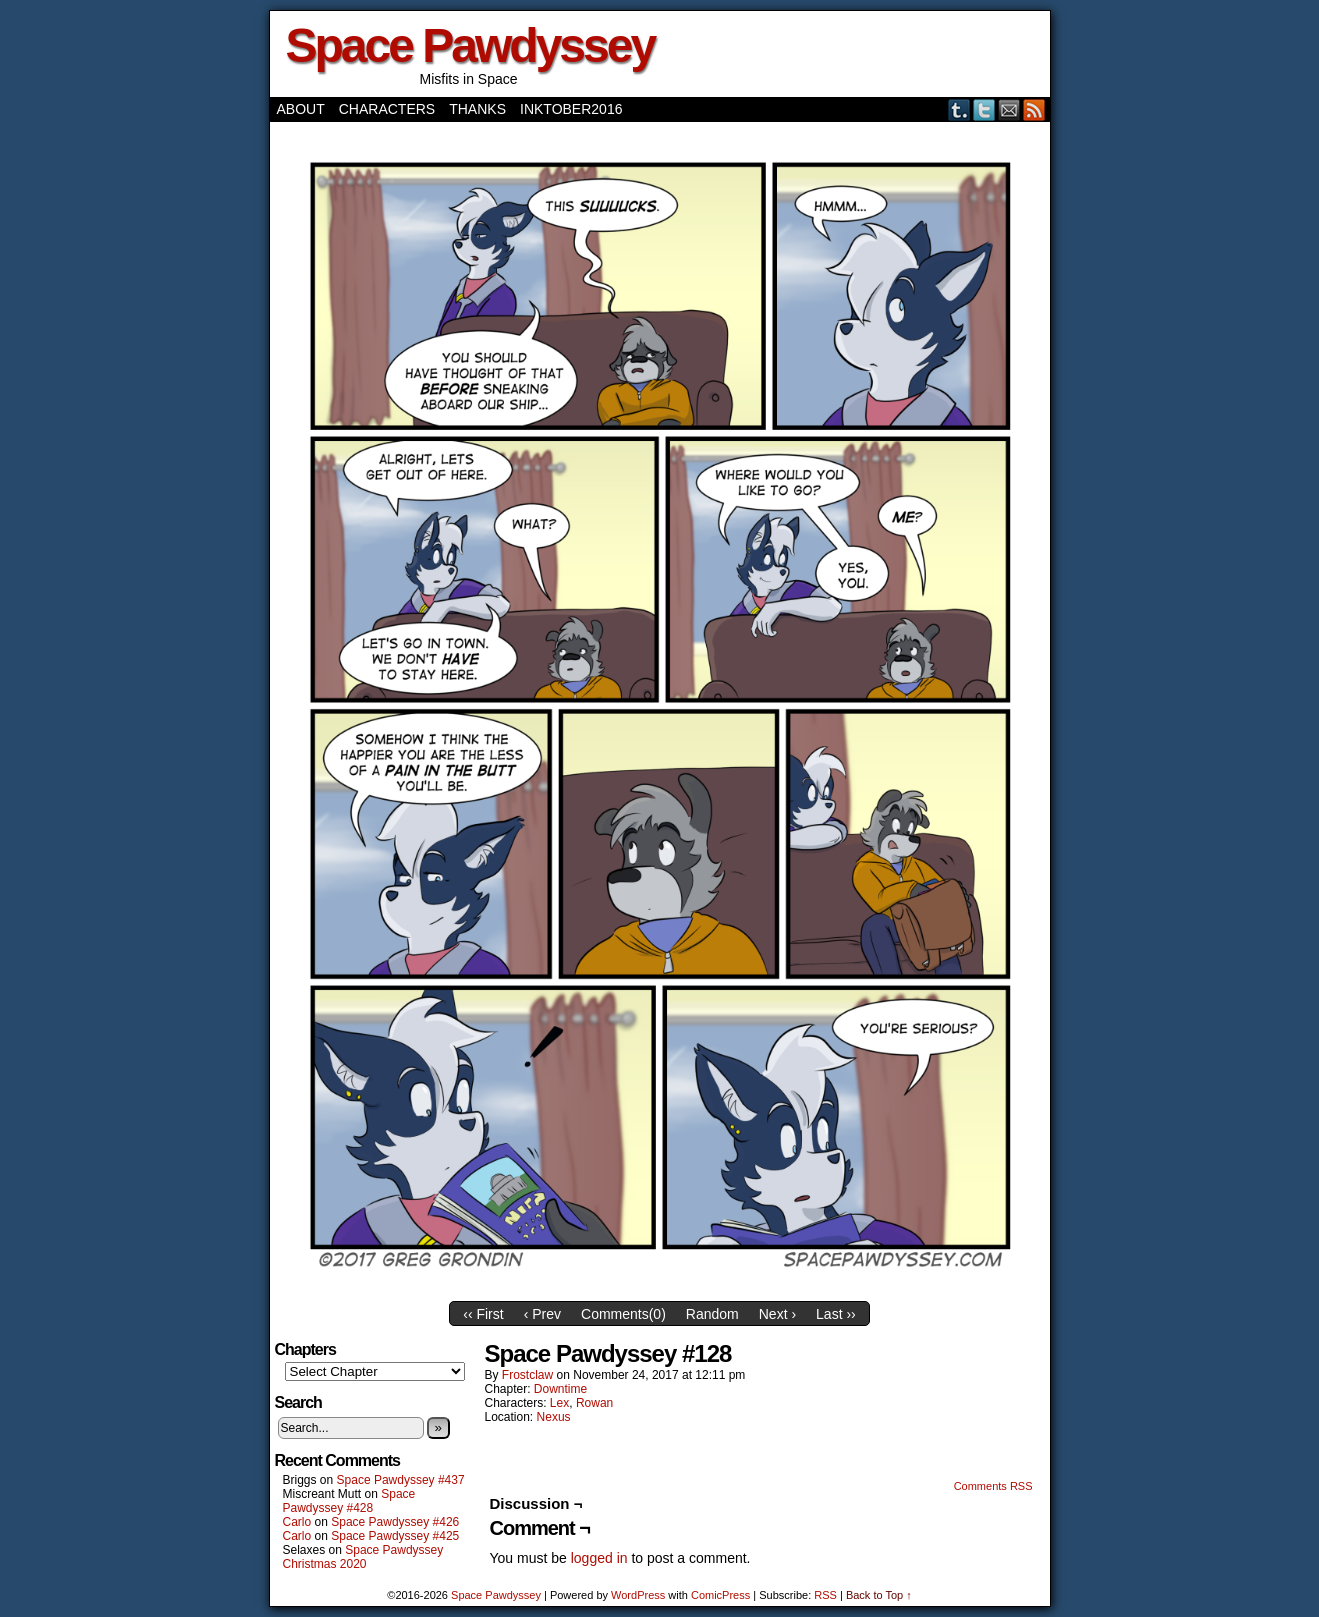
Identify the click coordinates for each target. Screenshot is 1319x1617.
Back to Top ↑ (879, 1595)
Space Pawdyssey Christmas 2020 (363, 1557)
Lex (559, 1403)
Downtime (560, 1389)
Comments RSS (993, 1486)
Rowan (594, 1403)
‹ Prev (542, 1314)
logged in (599, 1558)
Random (712, 1314)
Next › (777, 1314)
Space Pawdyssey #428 (349, 1501)
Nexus (554, 1417)
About (301, 109)
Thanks (477, 109)
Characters (387, 109)
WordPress (638, 1595)
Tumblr (959, 109)
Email (1009, 109)
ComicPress (720, 1595)
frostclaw (527, 1375)
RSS (1034, 109)
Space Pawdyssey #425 (395, 1536)
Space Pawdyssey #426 (395, 1522)
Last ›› (836, 1314)
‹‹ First (483, 1314)
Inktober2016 (571, 109)
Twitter (984, 109)
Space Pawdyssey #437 (401, 1480)
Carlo (297, 1522)
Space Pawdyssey (470, 45)
